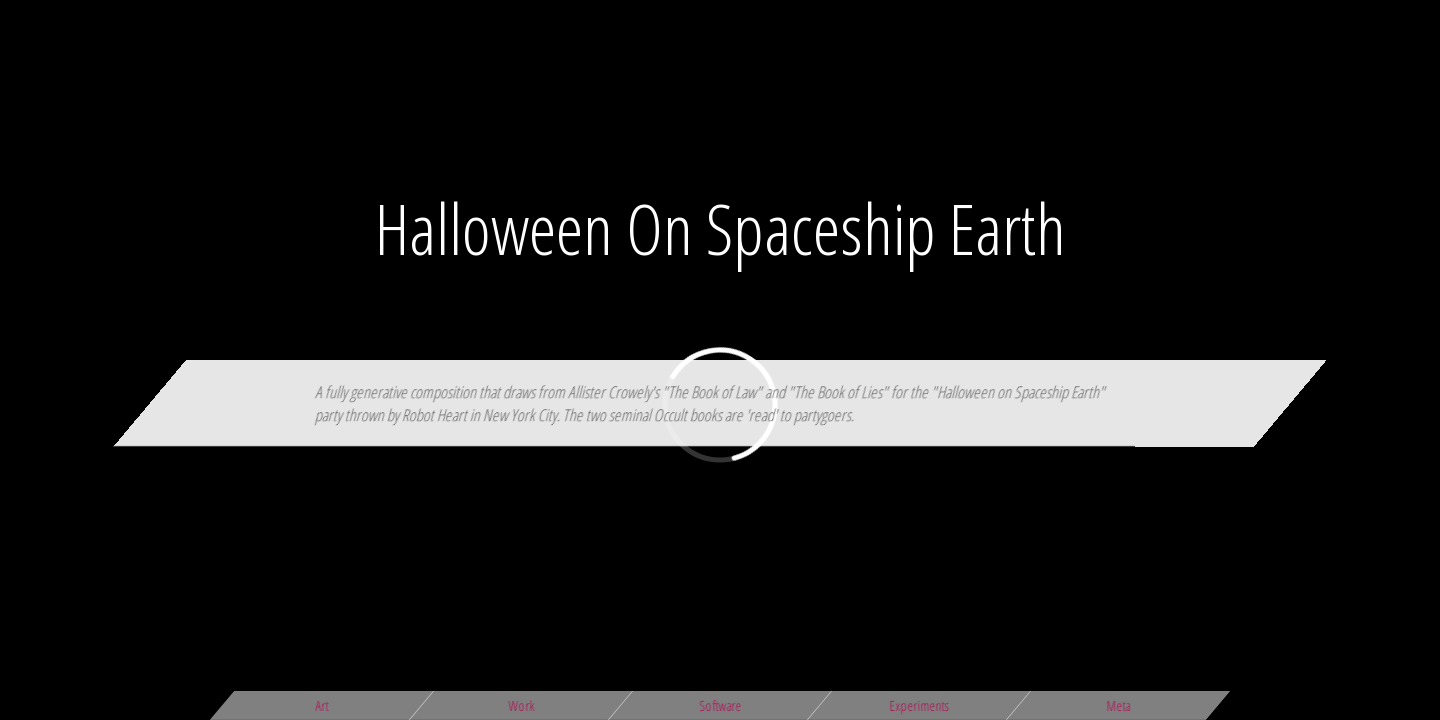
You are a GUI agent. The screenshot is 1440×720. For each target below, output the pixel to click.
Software (720, 705)
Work (521, 705)
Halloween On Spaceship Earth (720, 228)
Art (322, 705)
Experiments (919, 705)
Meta (1118, 705)
